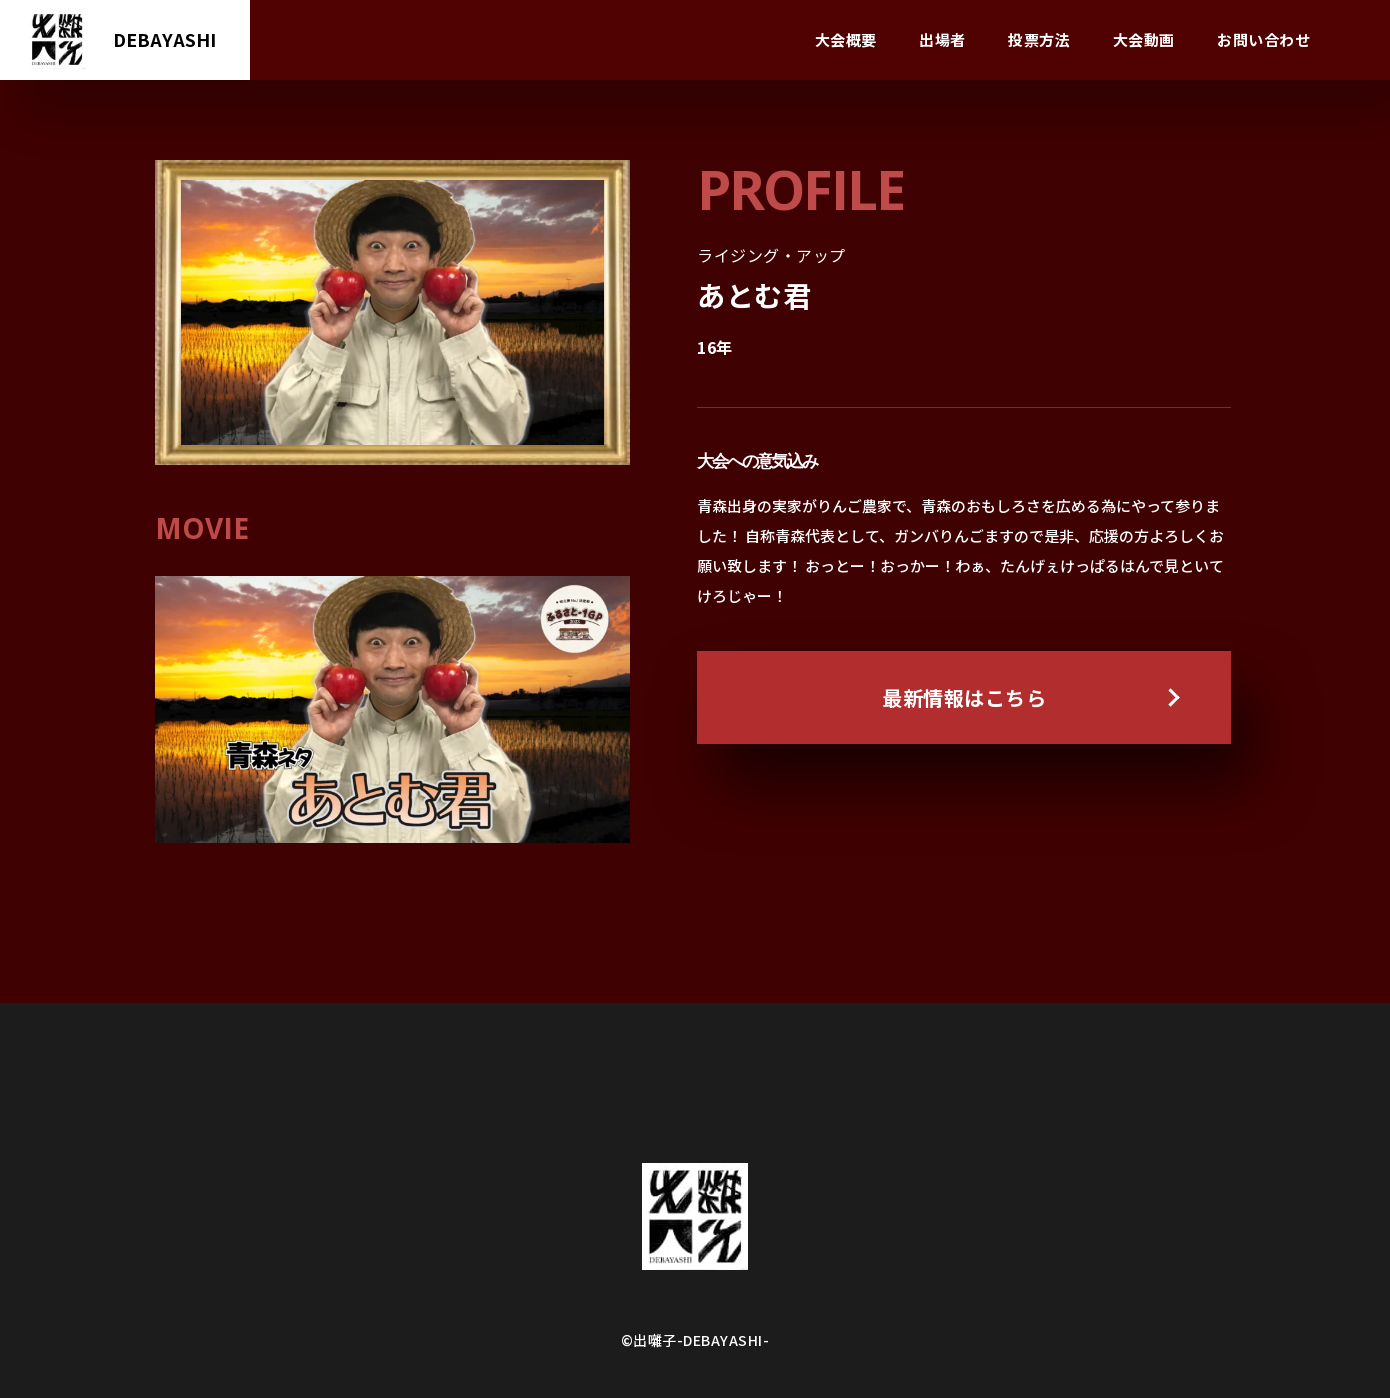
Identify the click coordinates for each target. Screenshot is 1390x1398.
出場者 (942, 39)
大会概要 (846, 39)
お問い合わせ (1263, 39)
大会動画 (1144, 39)
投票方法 (1039, 39)
